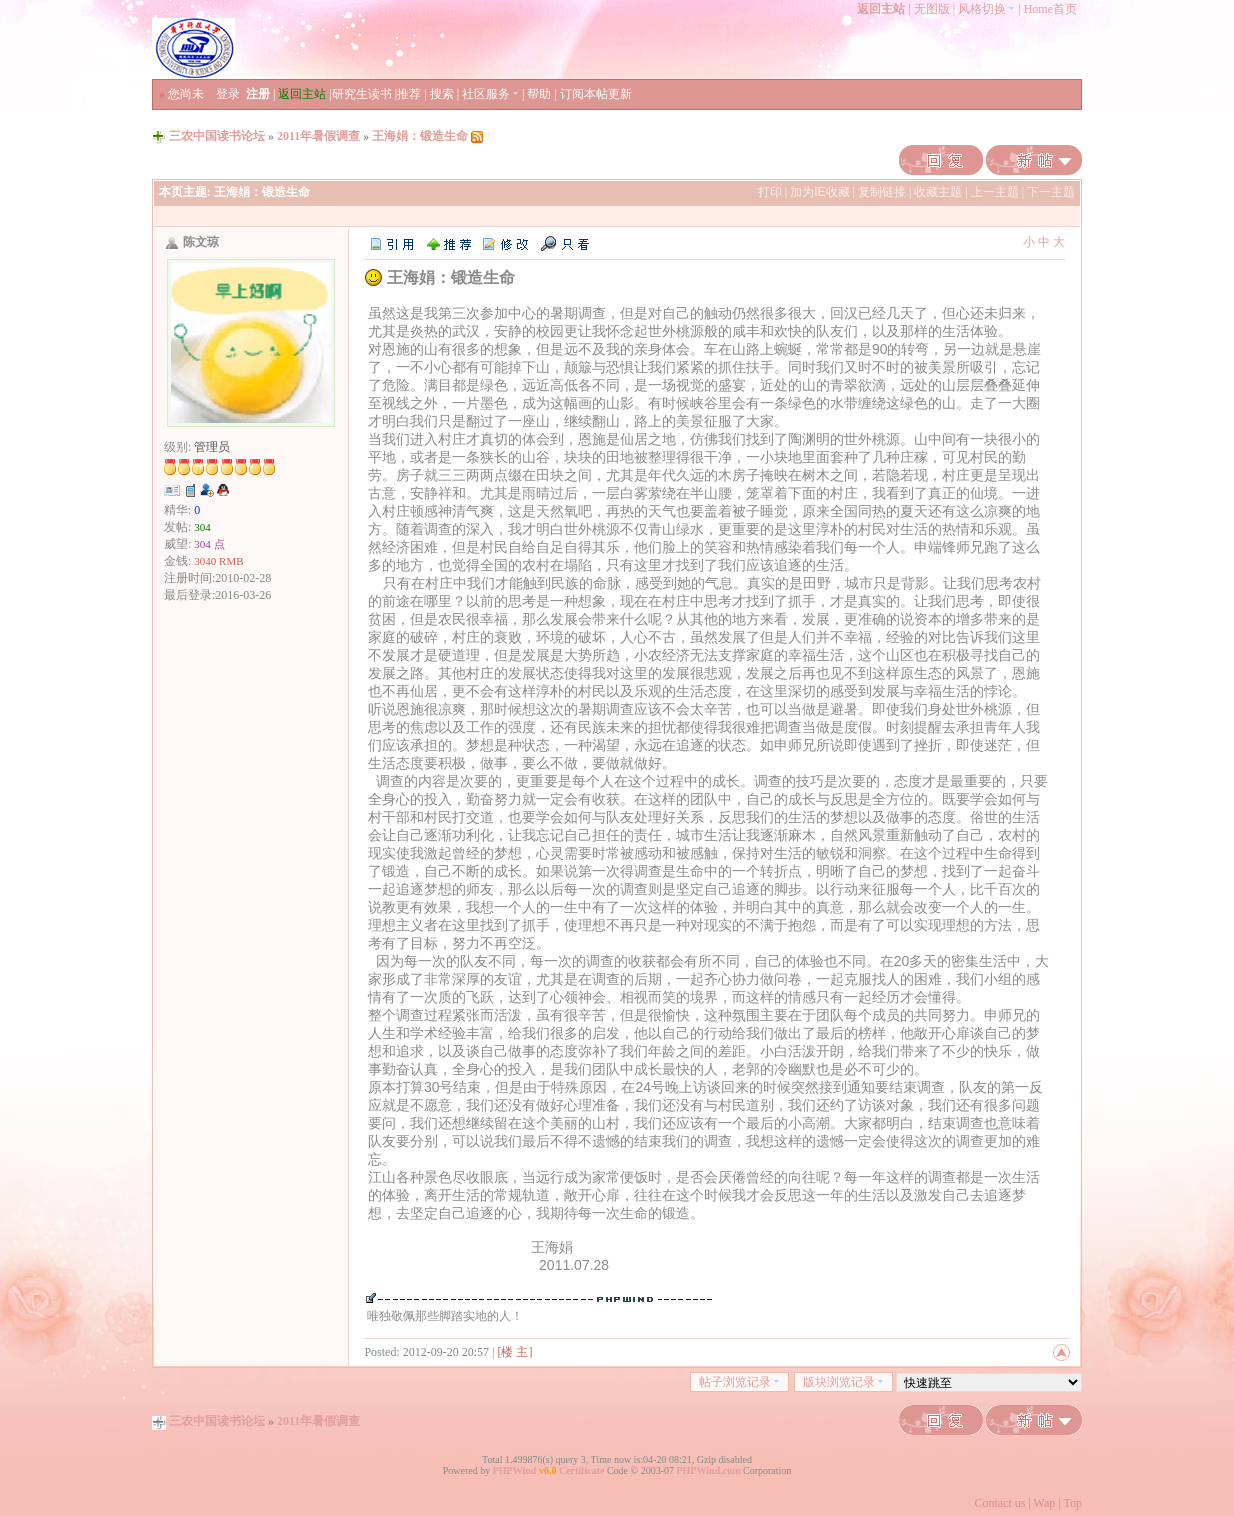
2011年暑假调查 (318, 136)
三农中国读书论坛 (217, 136)
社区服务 (490, 94)
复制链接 (882, 192)
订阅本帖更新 (596, 94)
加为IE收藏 (819, 192)
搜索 (442, 94)
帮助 (539, 94)
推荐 (409, 94)
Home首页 (1050, 9)
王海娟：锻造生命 (420, 136)
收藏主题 (938, 192)
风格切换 (986, 9)
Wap (1045, 1503)
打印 (770, 192)
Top (1073, 1503)
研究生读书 (362, 94)
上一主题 (995, 192)
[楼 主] (515, 1352)
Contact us (999, 1503)
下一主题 (1051, 192)
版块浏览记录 (843, 1382)
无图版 (932, 9)
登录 (228, 94)
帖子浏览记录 (739, 1382)
